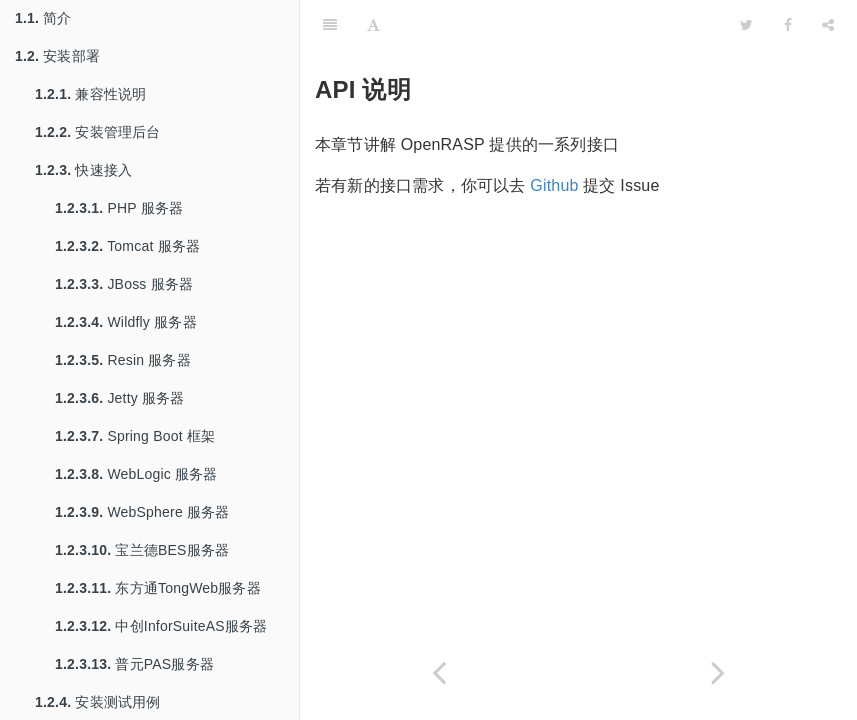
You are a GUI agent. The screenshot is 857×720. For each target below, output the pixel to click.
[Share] (828, 25)
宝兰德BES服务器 (142, 550)
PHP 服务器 (119, 208)
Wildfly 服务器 (126, 322)
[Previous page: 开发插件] (439, 672)
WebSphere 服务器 (142, 512)
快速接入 (83, 170)
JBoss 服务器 (124, 284)
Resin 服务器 (123, 360)
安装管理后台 (98, 132)
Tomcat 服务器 (127, 246)
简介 (43, 18)
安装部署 (57, 56)
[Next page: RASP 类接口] (718, 672)
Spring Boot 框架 (135, 436)
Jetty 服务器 (120, 398)
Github (554, 185)
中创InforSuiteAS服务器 (161, 626)
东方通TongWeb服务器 (158, 588)
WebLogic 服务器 (136, 474)
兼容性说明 (90, 94)
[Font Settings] (373, 25)
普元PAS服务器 (134, 664)
